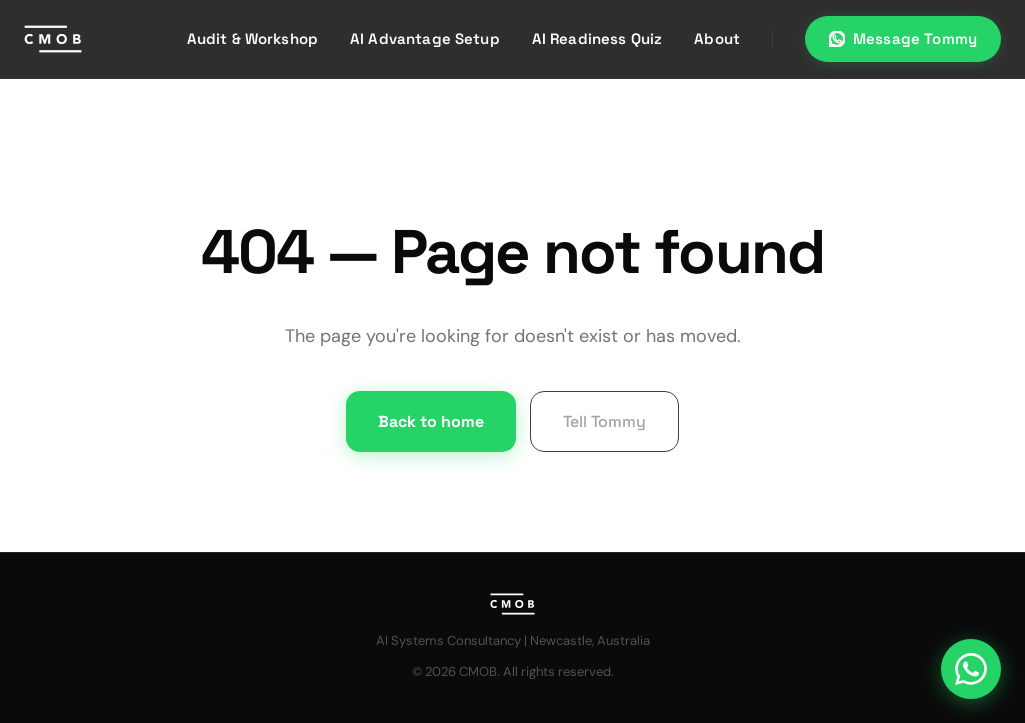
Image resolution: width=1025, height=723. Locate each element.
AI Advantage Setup (425, 38)
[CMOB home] (53, 39)
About (717, 38)
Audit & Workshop (252, 38)
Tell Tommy (604, 421)
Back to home (431, 421)
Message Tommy (903, 38)
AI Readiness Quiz (597, 38)
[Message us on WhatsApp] (971, 669)
